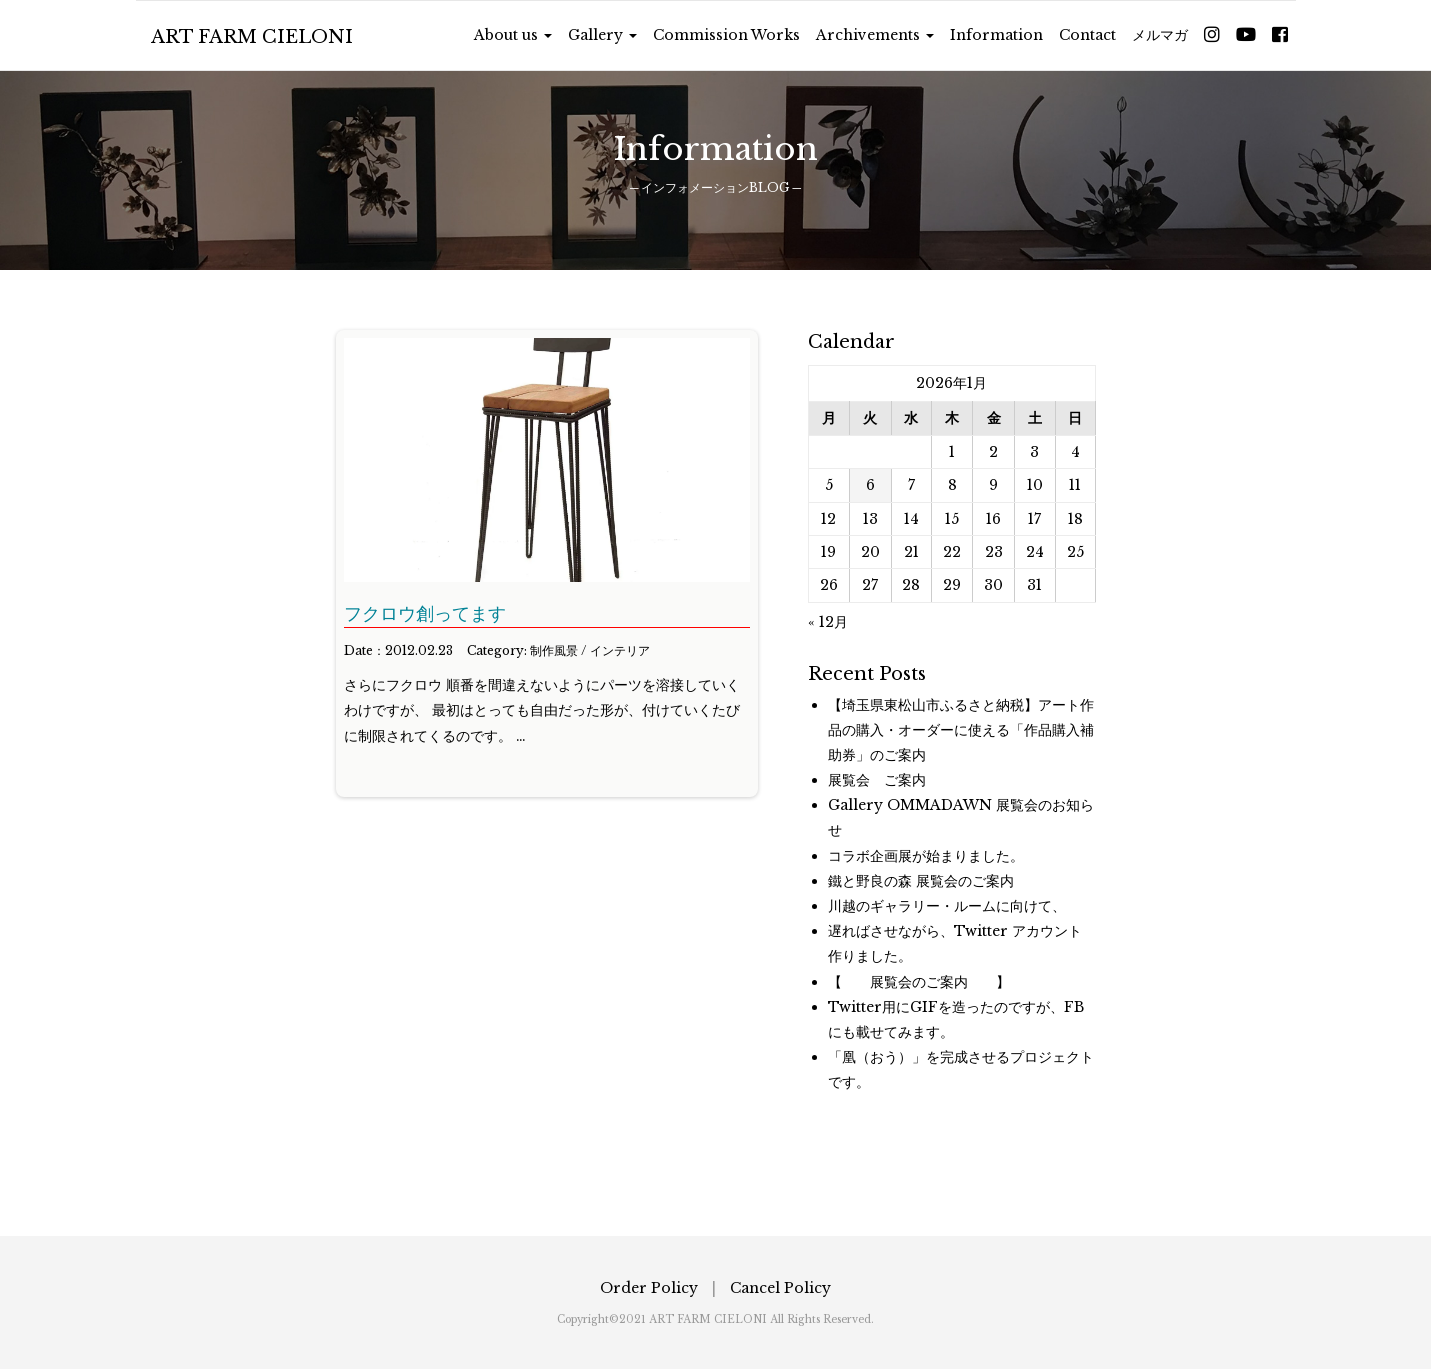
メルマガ (1160, 35)
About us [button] (513, 35)
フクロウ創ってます (425, 614)
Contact (1087, 35)
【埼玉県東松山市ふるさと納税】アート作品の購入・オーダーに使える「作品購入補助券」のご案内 (961, 730)
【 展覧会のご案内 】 (919, 982)
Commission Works (726, 35)
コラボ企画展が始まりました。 (926, 856)
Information (996, 35)
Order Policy (649, 1288)
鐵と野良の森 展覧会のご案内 (921, 881)
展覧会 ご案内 (877, 780)
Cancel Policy (780, 1288)
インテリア (620, 650)
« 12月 (828, 622)
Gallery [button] (602, 35)
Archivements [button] (875, 35)
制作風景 (554, 650)
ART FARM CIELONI (252, 37)
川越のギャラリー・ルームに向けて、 (947, 906)
